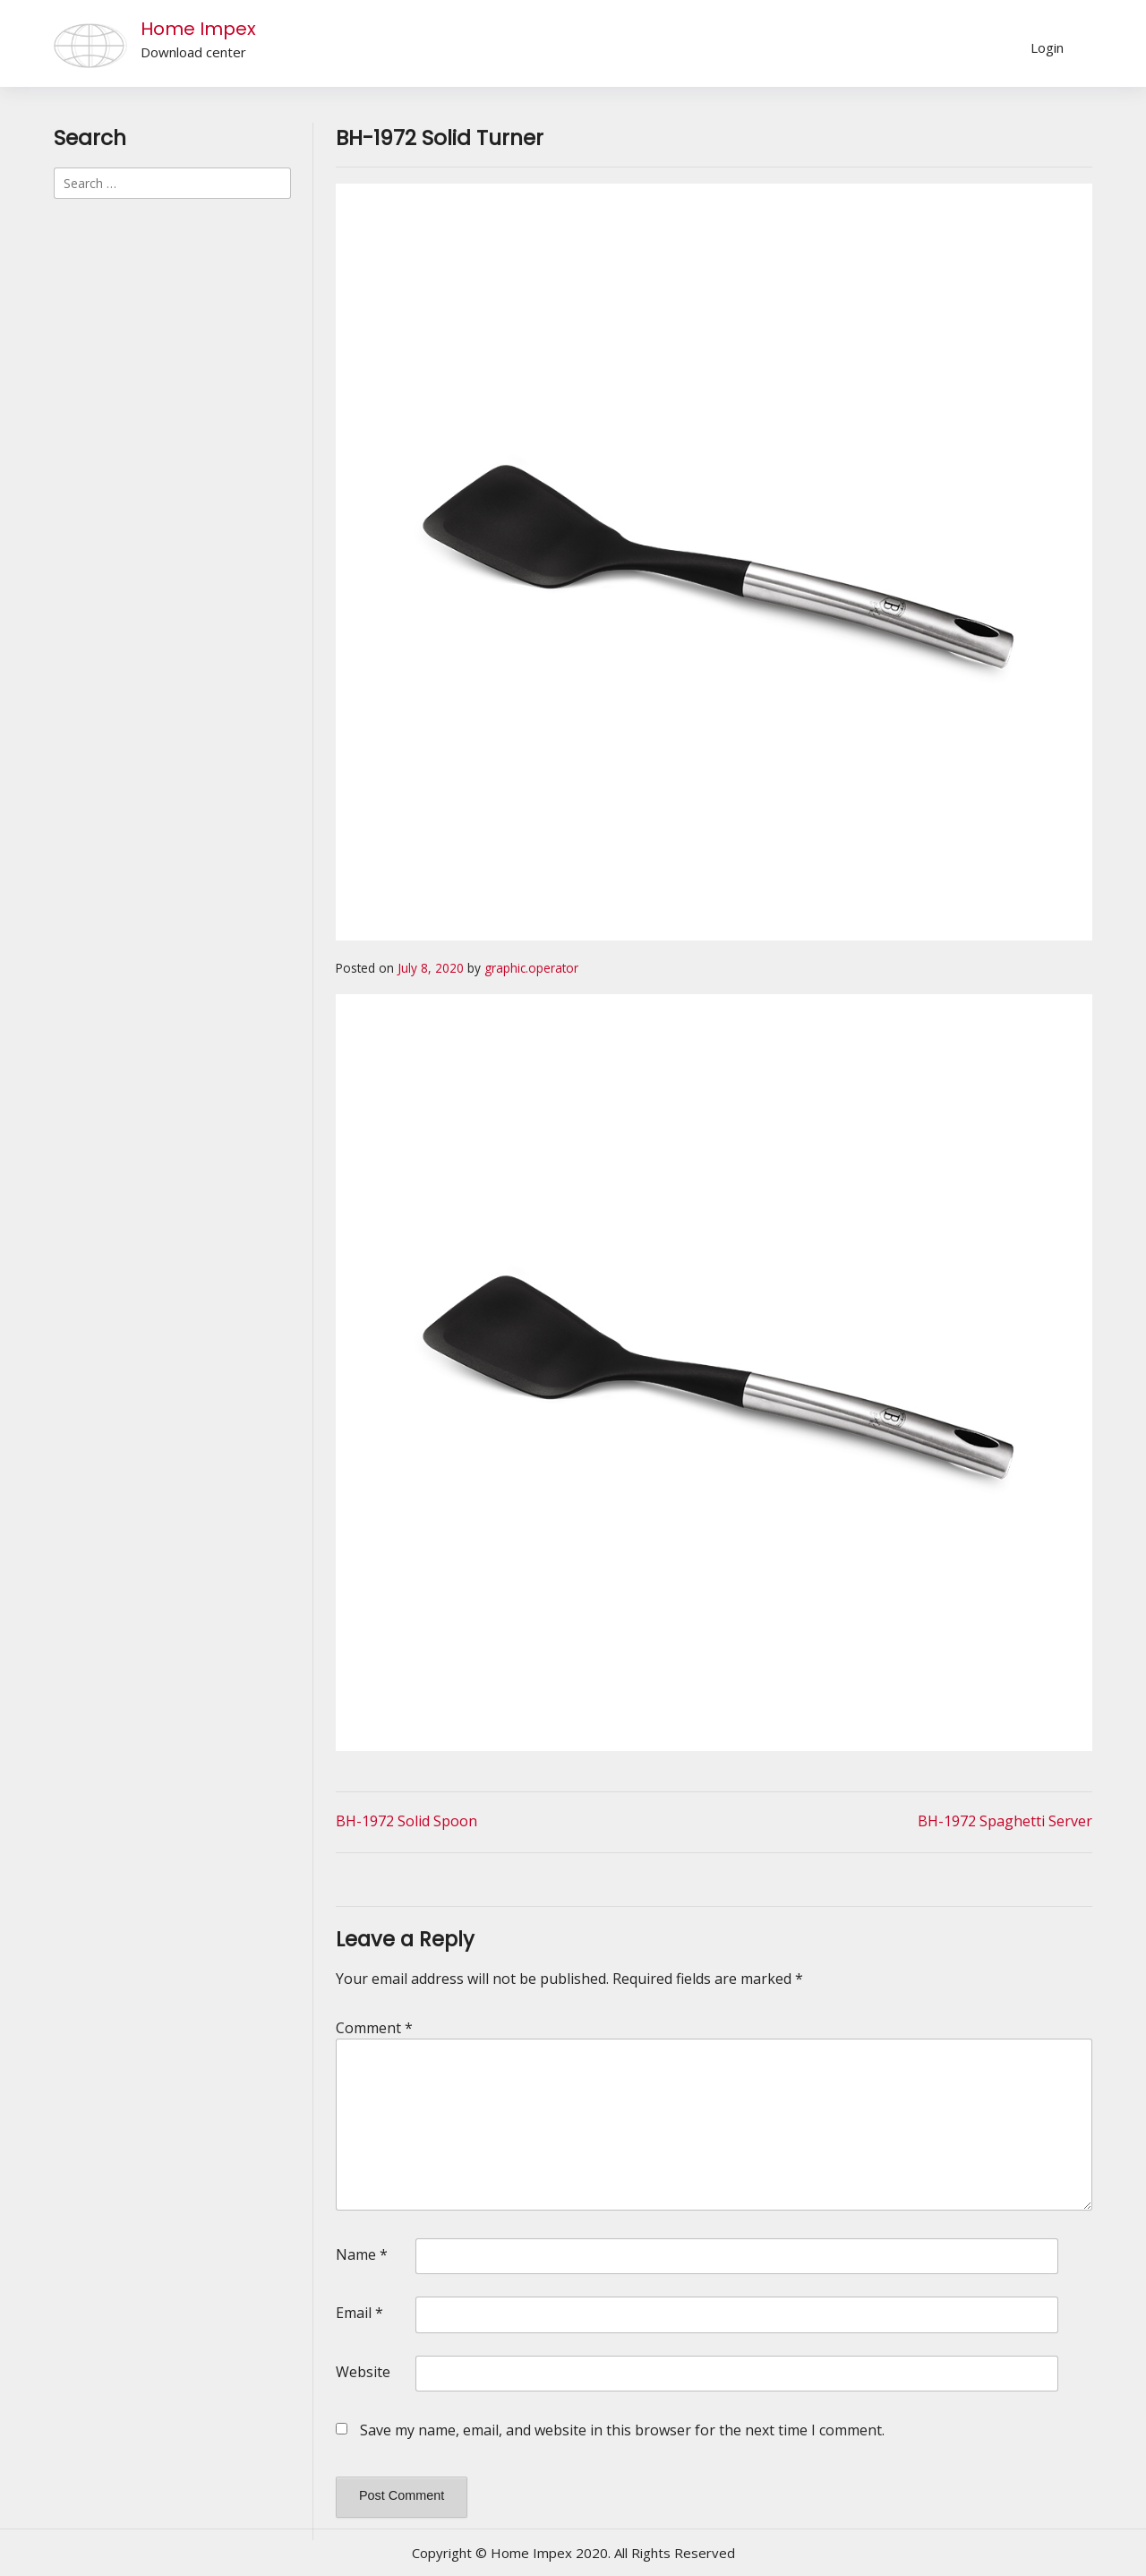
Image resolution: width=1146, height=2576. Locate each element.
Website (363, 2372)
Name (362, 2254)
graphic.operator (531, 967)
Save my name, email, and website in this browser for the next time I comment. (622, 2430)
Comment (374, 2028)
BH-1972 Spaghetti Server (1005, 1821)
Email (359, 2313)
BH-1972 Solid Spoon (406, 1821)
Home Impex (198, 28)
